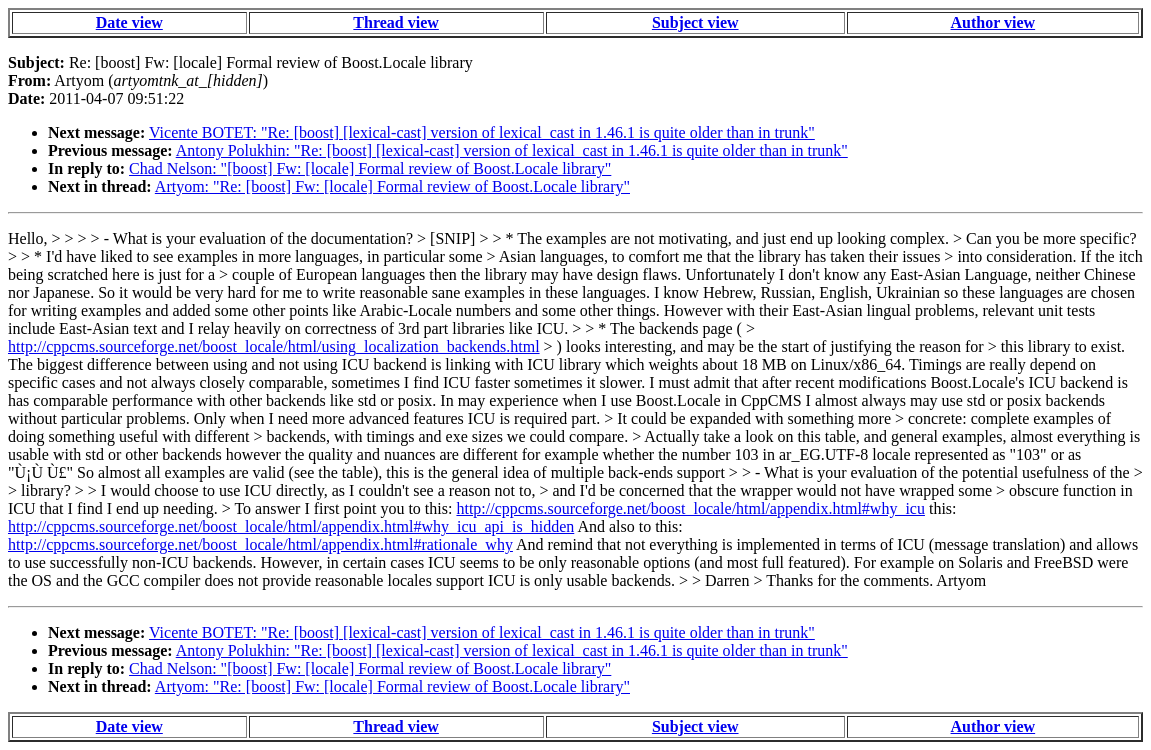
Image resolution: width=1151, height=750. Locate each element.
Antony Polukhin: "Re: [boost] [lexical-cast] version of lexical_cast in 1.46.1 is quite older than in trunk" (512, 150)
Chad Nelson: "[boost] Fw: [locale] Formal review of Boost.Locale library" (370, 168)
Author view (993, 22)
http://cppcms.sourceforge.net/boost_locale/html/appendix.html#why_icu (690, 508)
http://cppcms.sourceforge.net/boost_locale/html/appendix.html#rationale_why (260, 544)
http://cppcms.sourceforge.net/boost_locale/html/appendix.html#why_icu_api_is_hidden (291, 526)
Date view (129, 22)
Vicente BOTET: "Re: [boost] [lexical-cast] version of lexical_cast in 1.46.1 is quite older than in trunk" (482, 132)
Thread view (395, 22)
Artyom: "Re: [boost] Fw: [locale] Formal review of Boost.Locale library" (392, 186)
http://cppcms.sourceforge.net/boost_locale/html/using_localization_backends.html (274, 346)
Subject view (695, 22)
